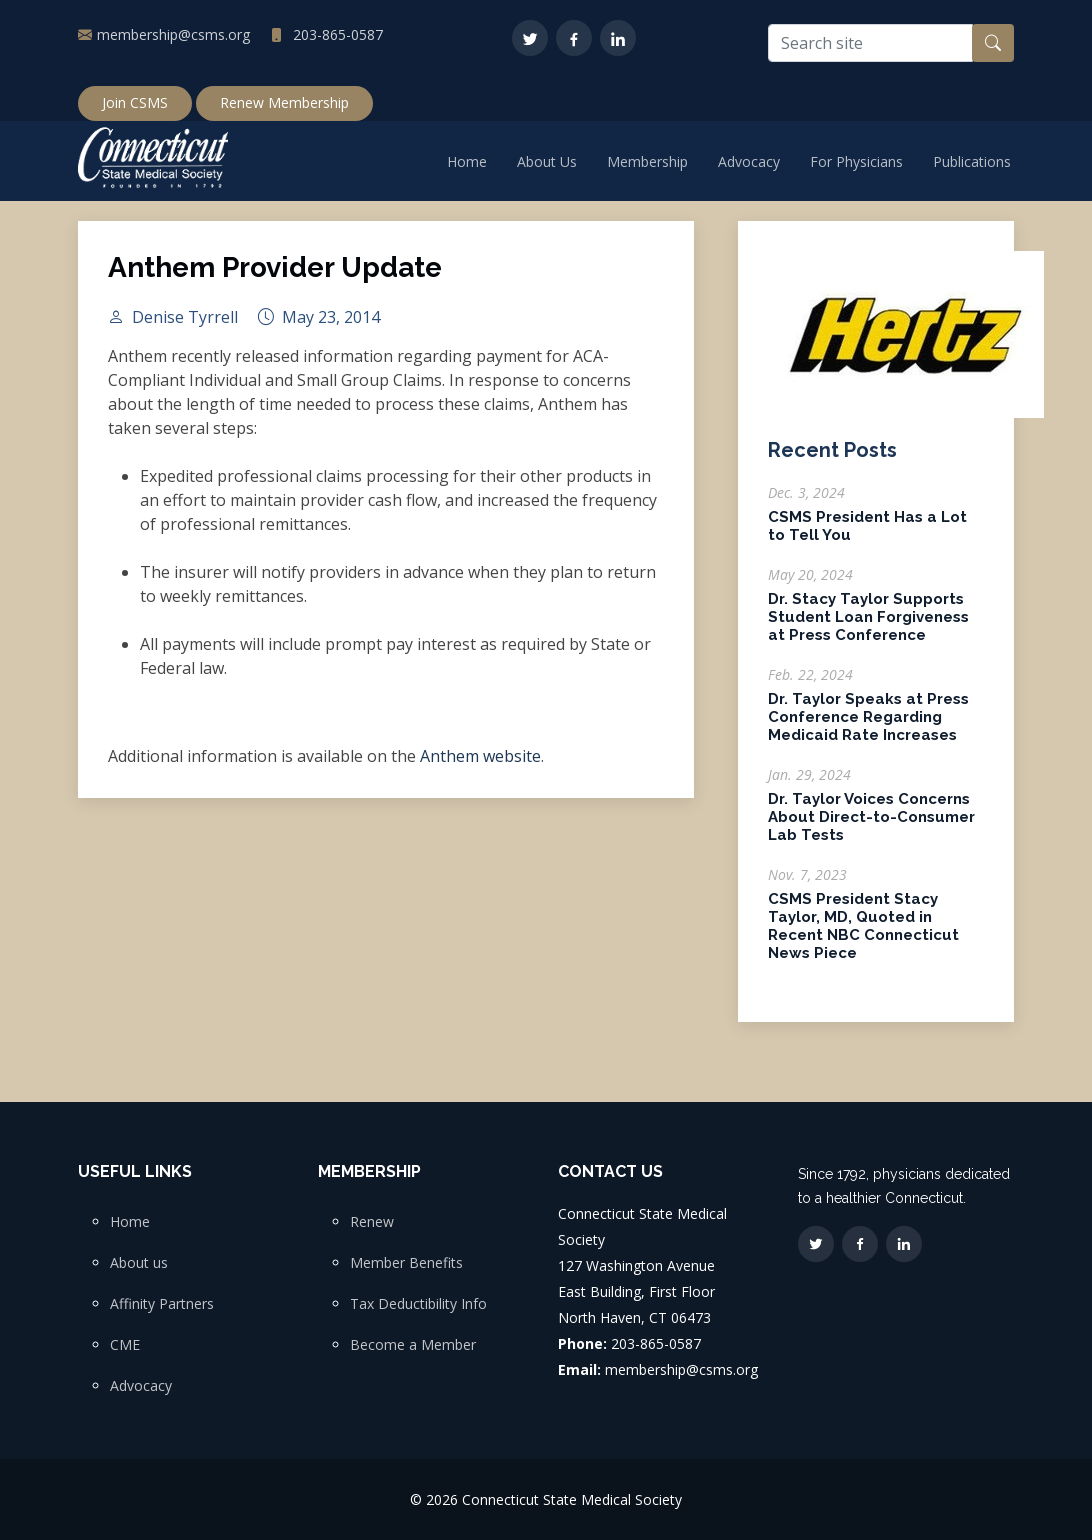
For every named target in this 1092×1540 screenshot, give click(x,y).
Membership (647, 161)
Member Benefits (406, 1263)
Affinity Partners (162, 1304)
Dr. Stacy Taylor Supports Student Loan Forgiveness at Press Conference (868, 627)
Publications (972, 161)
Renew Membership (284, 102)
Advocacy (749, 161)
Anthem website (480, 765)
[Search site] (870, 43)
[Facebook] (574, 38)
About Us (547, 161)
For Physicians (856, 161)
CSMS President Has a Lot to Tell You (867, 536)
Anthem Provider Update (275, 277)
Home (467, 161)
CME (125, 1345)
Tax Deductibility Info (418, 1304)
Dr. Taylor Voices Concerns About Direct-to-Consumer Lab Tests (871, 827)
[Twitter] (530, 38)
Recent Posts (832, 460)
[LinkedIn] (618, 38)
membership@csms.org (173, 34)
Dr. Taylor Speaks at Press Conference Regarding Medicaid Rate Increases (868, 727)
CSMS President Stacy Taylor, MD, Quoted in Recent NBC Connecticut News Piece (863, 936)
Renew (372, 1222)
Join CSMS (135, 102)
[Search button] (993, 43)
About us (139, 1263)
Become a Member (413, 1345)
